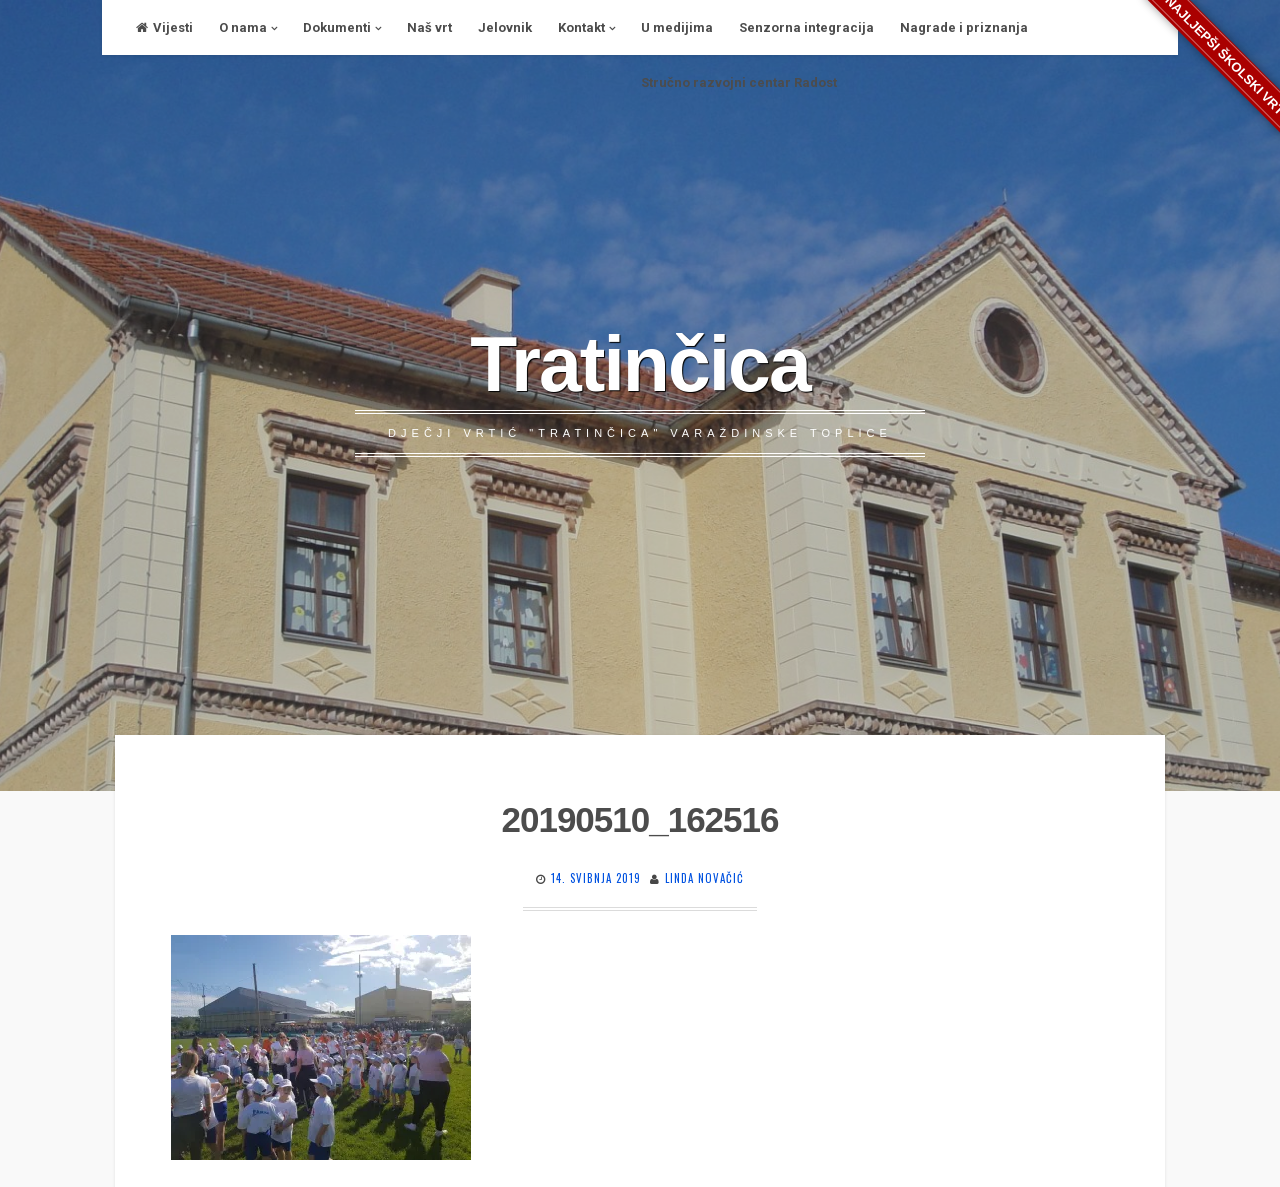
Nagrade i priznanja (964, 27)
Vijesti (164, 27)
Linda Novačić (704, 878)
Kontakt (581, 27)
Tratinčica (640, 364)
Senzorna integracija (806, 27)
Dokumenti (337, 27)
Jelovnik (505, 27)
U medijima (677, 27)
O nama (243, 27)
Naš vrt (429, 27)
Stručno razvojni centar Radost (739, 82)
